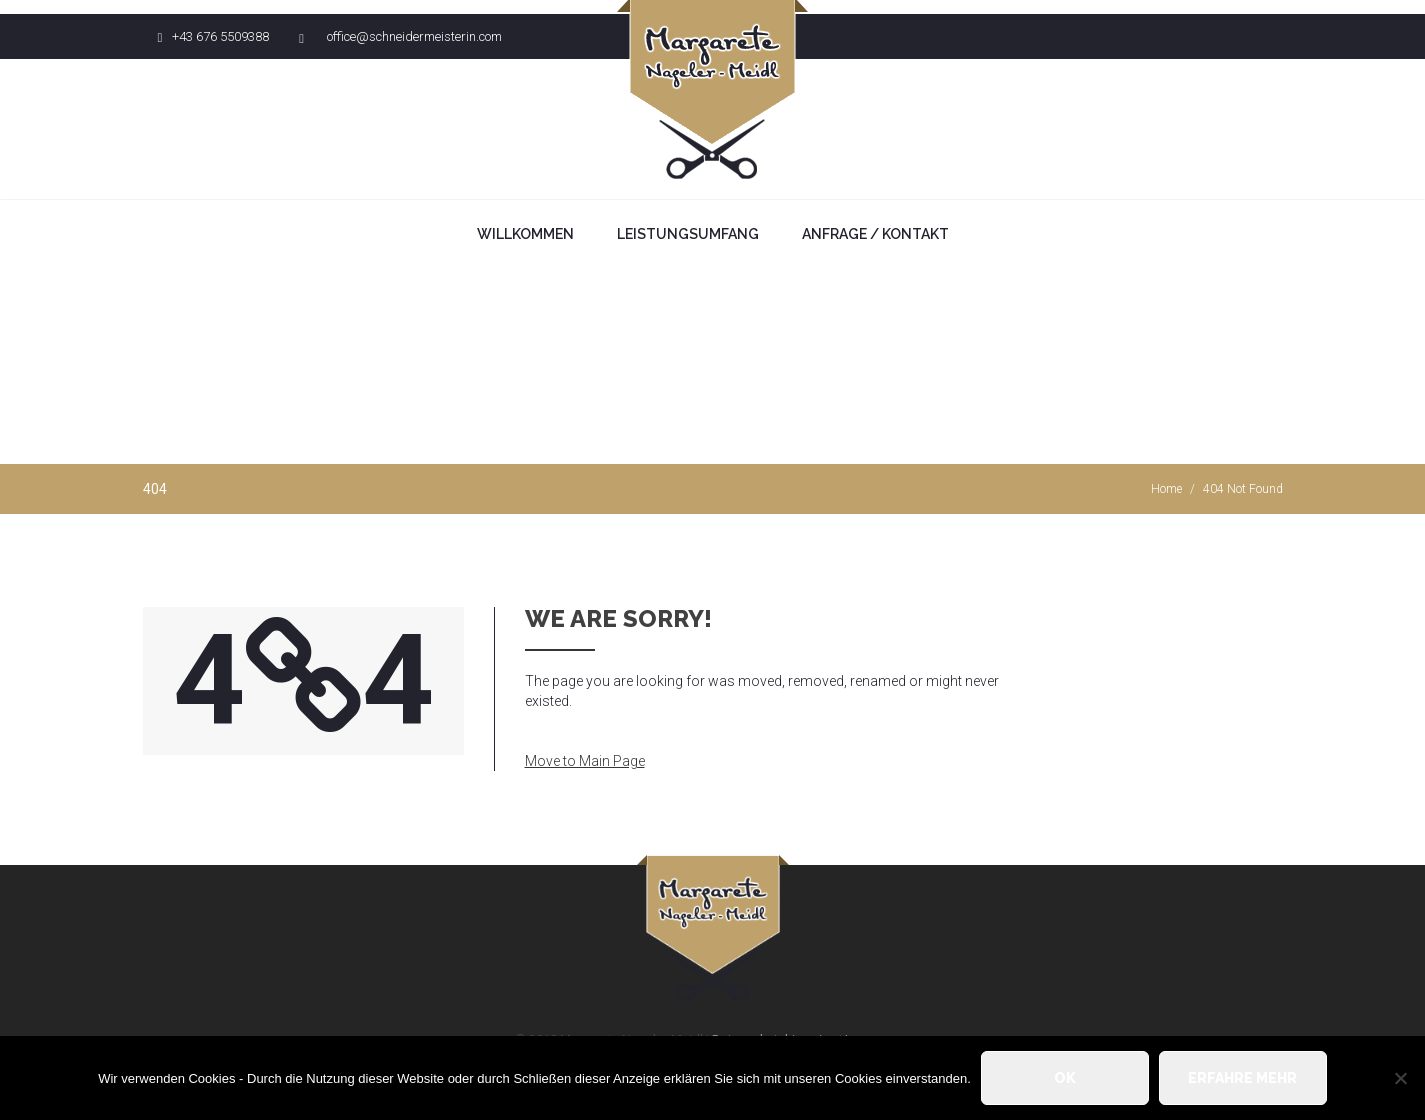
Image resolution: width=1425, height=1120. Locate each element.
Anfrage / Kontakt (875, 234)
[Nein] (1400, 1078)
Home (1166, 489)
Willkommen (525, 234)
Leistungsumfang (688, 234)
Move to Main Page (585, 761)
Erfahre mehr (1242, 1078)
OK (1065, 1078)
